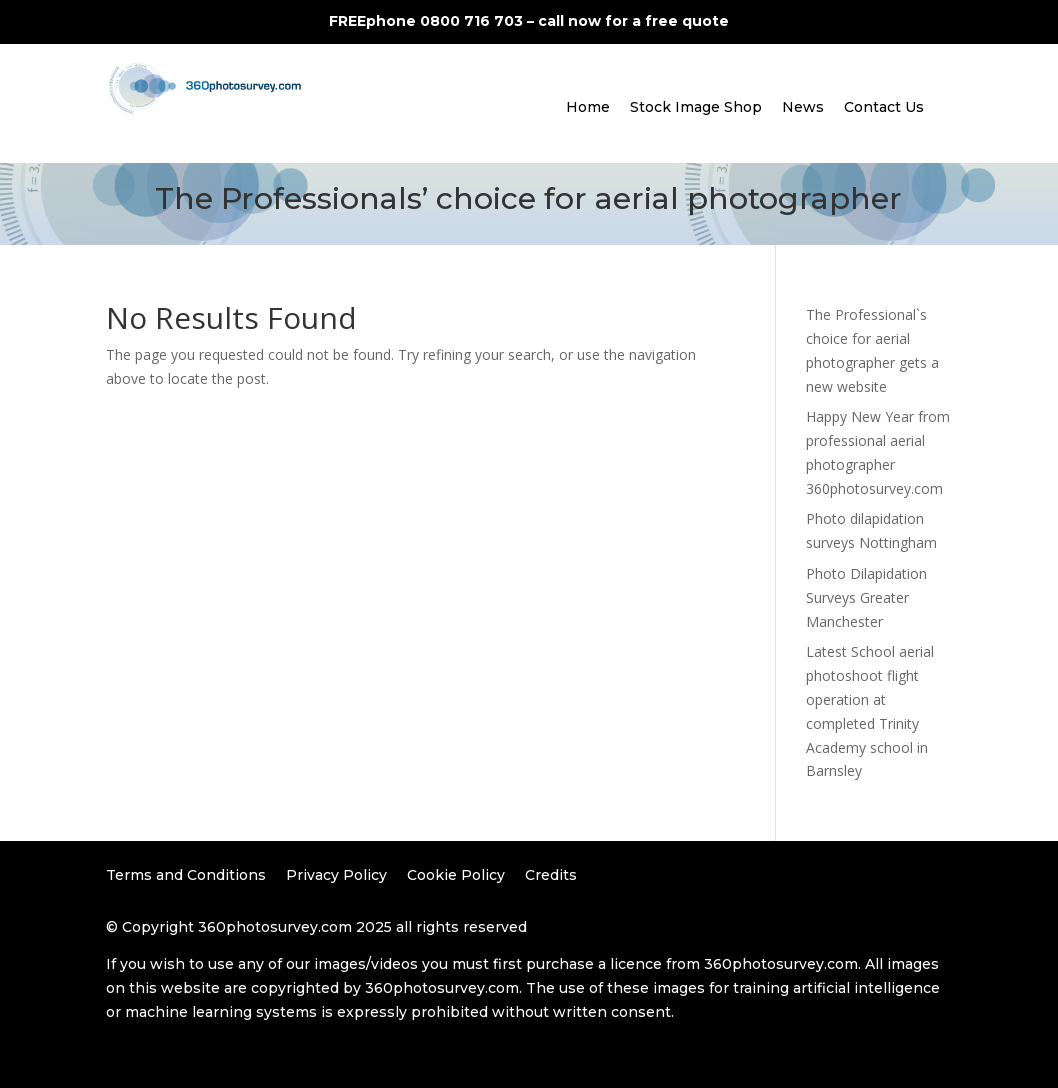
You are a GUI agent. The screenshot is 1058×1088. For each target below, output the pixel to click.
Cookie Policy (456, 875)
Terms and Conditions (186, 875)
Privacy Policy (336, 875)
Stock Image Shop (696, 107)
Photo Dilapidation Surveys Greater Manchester (866, 597)
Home (588, 107)
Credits (551, 875)
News (803, 107)
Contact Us (884, 107)
